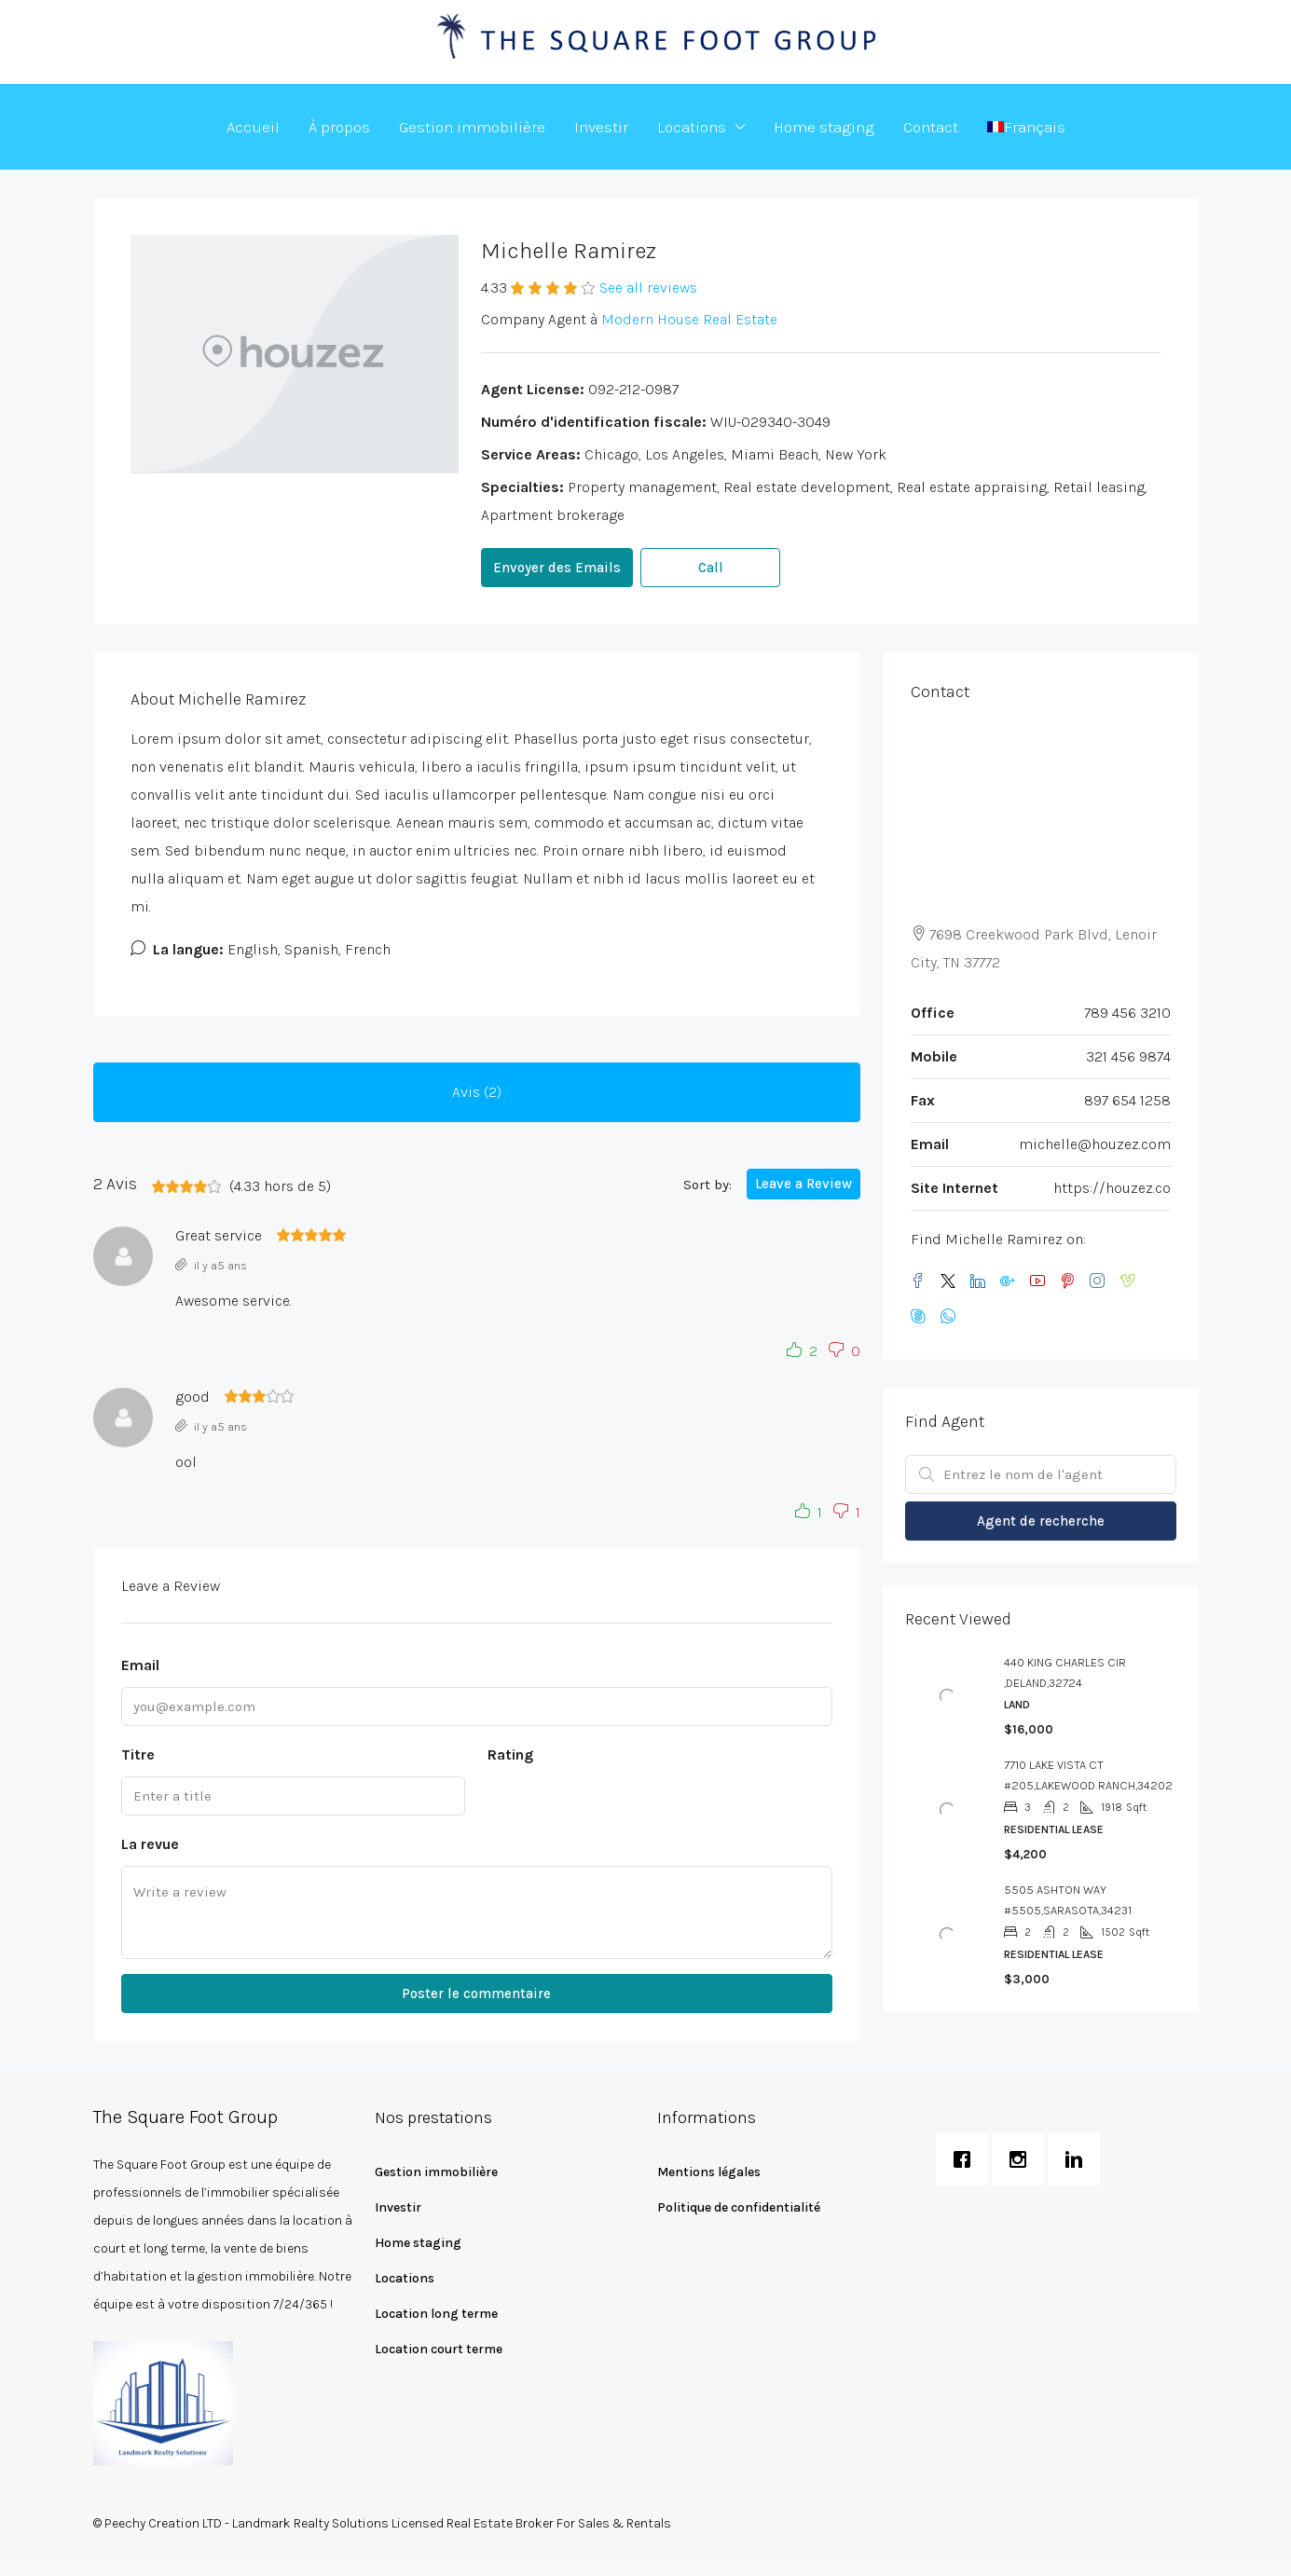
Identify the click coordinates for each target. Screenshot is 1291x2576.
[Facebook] (922, 1282)
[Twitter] (952, 1282)
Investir (601, 126)
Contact (930, 126)
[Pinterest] (1071, 1282)
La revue (150, 1844)
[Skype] (922, 1317)
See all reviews (648, 287)
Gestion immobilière (472, 126)
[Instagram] (1101, 1282)
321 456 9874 (1128, 1056)
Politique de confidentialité (738, 2207)
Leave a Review (803, 1183)
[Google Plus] (1011, 1282)
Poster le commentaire (476, 1993)
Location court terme (438, 2349)
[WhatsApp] (952, 1317)
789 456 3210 (1127, 1012)
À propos (339, 126)
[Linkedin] (1078, 2159)
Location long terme (436, 2314)
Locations (691, 126)
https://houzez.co (1112, 1188)
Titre (138, 1754)
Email (140, 1665)
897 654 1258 (1127, 1100)
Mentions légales (709, 2172)
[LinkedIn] (981, 1282)
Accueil (253, 126)
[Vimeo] (1130, 1282)
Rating (510, 1754)
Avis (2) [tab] (476, 1092)
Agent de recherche (1041, 1521)
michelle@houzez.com (1095, 1144)
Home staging (824, 126)
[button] (798, 1351)
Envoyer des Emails (557, 567)
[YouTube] (1041, 1282)
